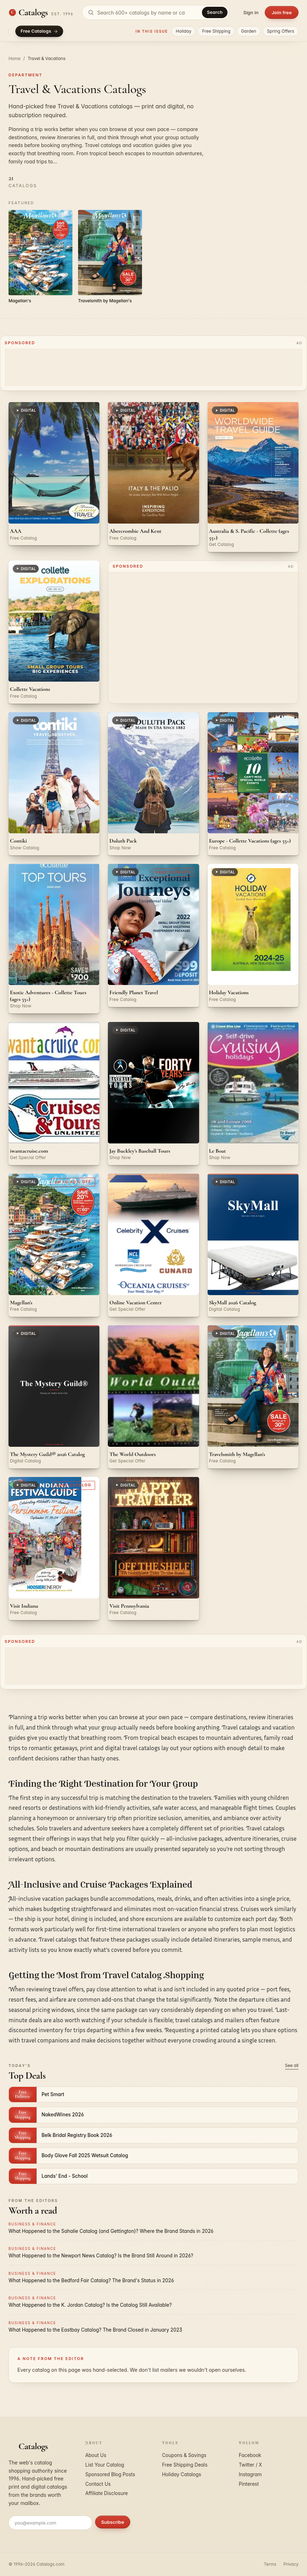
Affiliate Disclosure (106, 2493)
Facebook (250, 2455)
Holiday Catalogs (181, 2474)
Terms (270, 2564)
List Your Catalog (104, 2465)
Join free (282, 12)
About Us (95, 2455)
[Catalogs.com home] (41, 12)
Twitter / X (250, 2465)
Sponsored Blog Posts (110, 2474)
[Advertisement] (153, 367)
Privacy (291, 2564)
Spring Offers (280, 31)
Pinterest (249, 2484)
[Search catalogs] (156, 12)
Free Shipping (216, 31)
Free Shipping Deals (185, 2465)
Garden (248, 31)
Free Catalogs (39, 31)
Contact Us (98, 2484)
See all (291, 2065)
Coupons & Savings (184, 2455)
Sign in (250, 12)
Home (15, 58)
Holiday (183, 31)
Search (215, 12)
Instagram (250, 2474)
